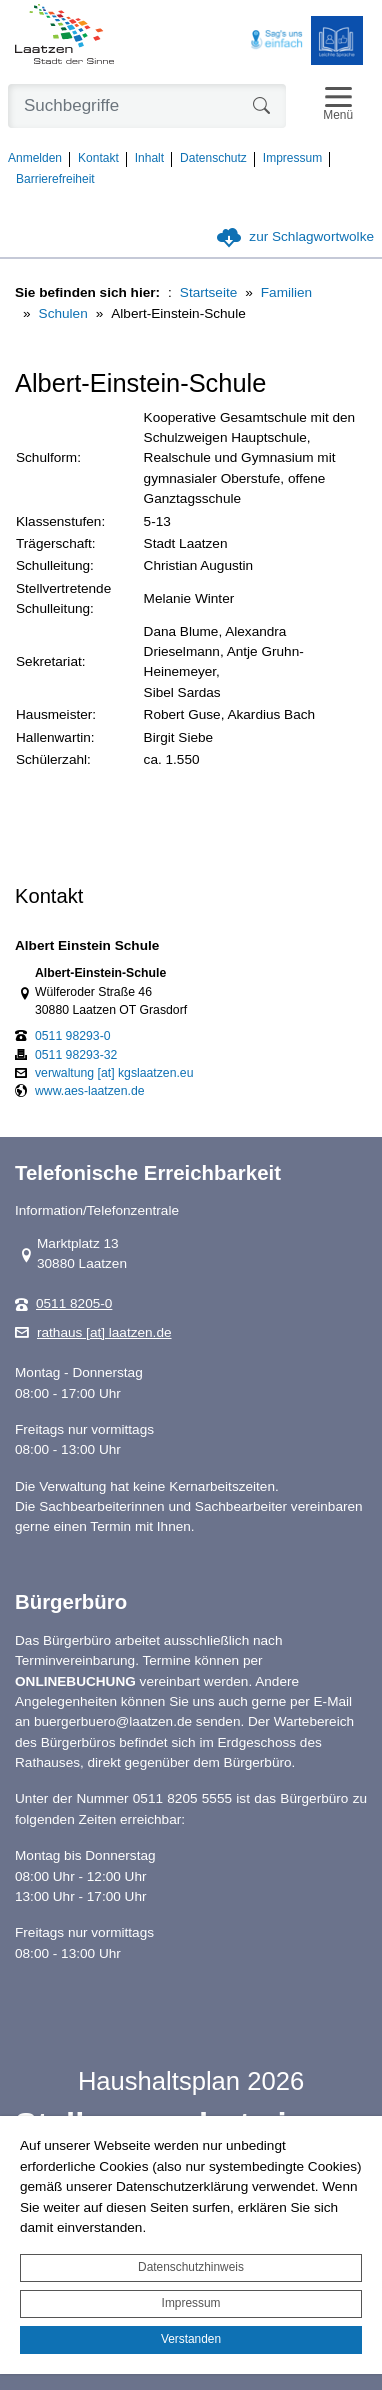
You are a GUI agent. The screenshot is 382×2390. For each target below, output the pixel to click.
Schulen (63, 313)
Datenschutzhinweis (191, 2267)
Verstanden (191, 2339)
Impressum (191, 2303)
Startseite (208, 292)
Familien (286, 292)
